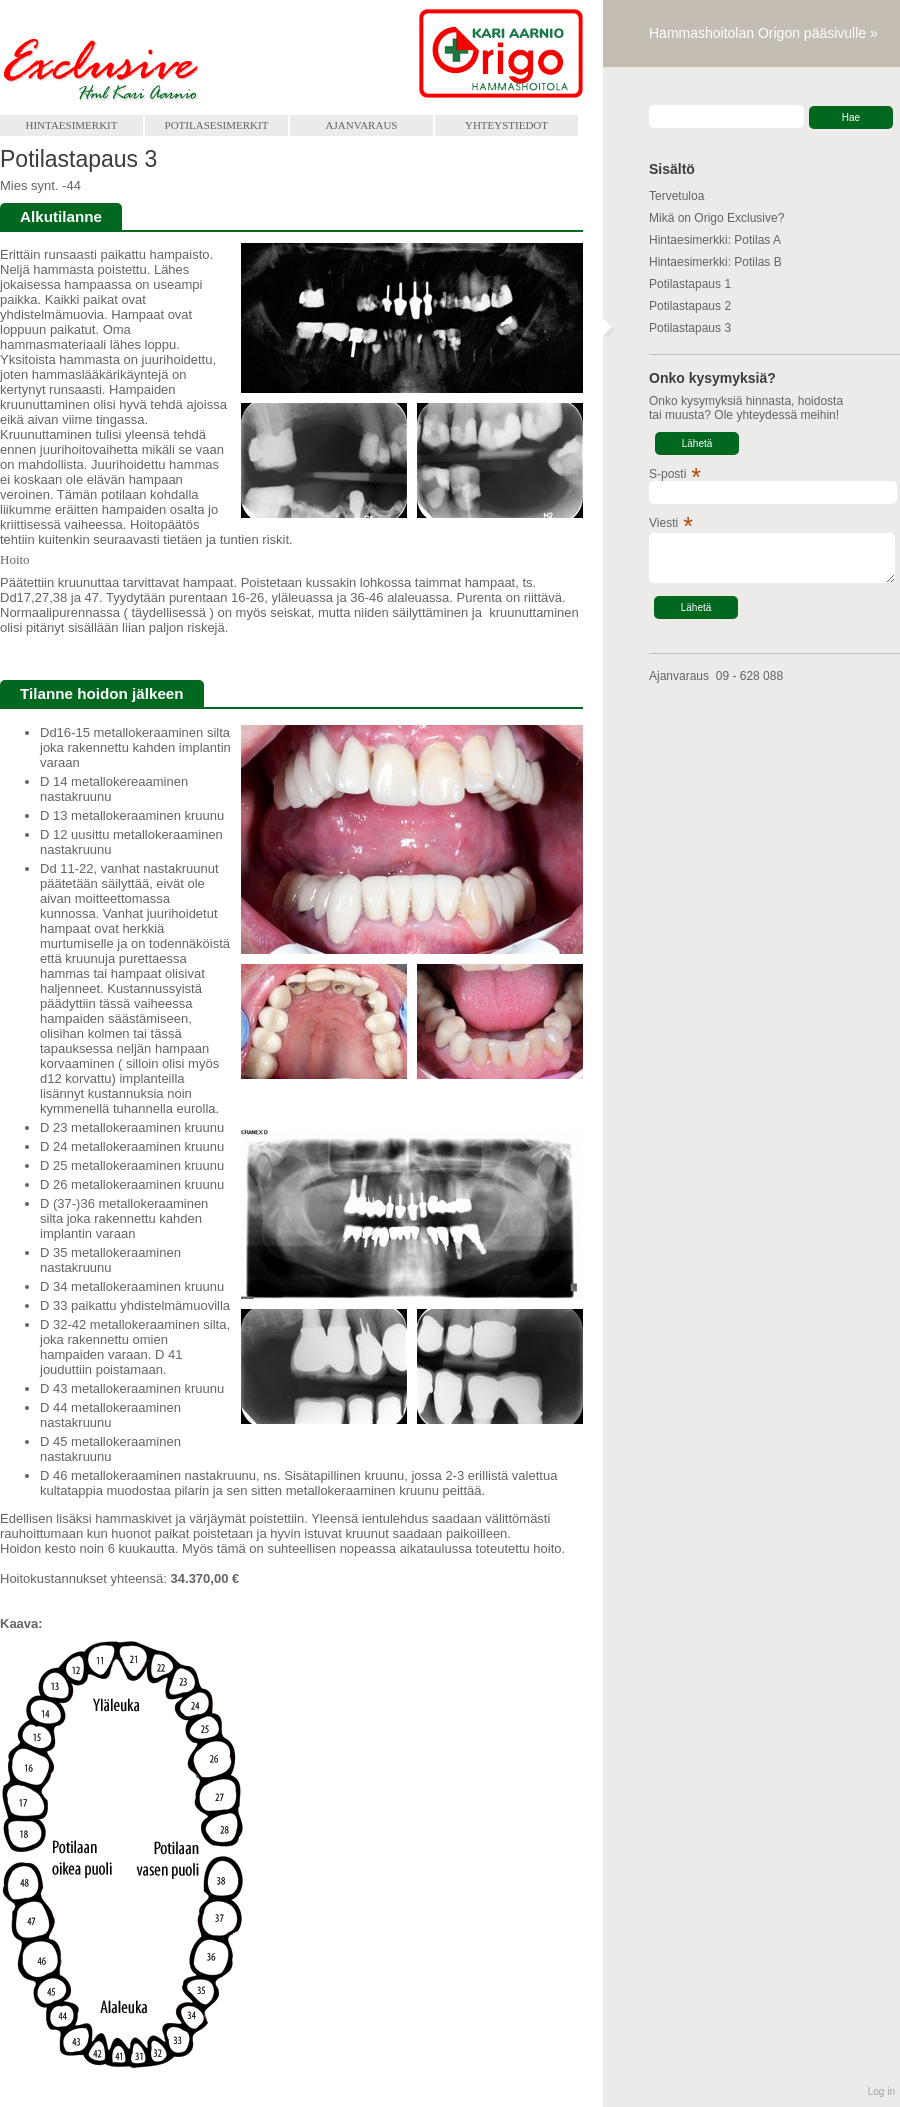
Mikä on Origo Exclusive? (716, 218)
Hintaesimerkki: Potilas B (715, 262)
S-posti (667, 474)
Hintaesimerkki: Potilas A (715, 240)
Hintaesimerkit (72, 125)
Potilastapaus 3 (690, 328)
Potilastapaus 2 (690, 306)
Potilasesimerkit (217, 125)
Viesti (663, 523)
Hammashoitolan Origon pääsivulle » (763, 33)
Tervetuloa (676, 196)
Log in (881, 2091)
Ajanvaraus (362, 125)
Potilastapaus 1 (690, 284)
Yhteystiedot (506, 125)
